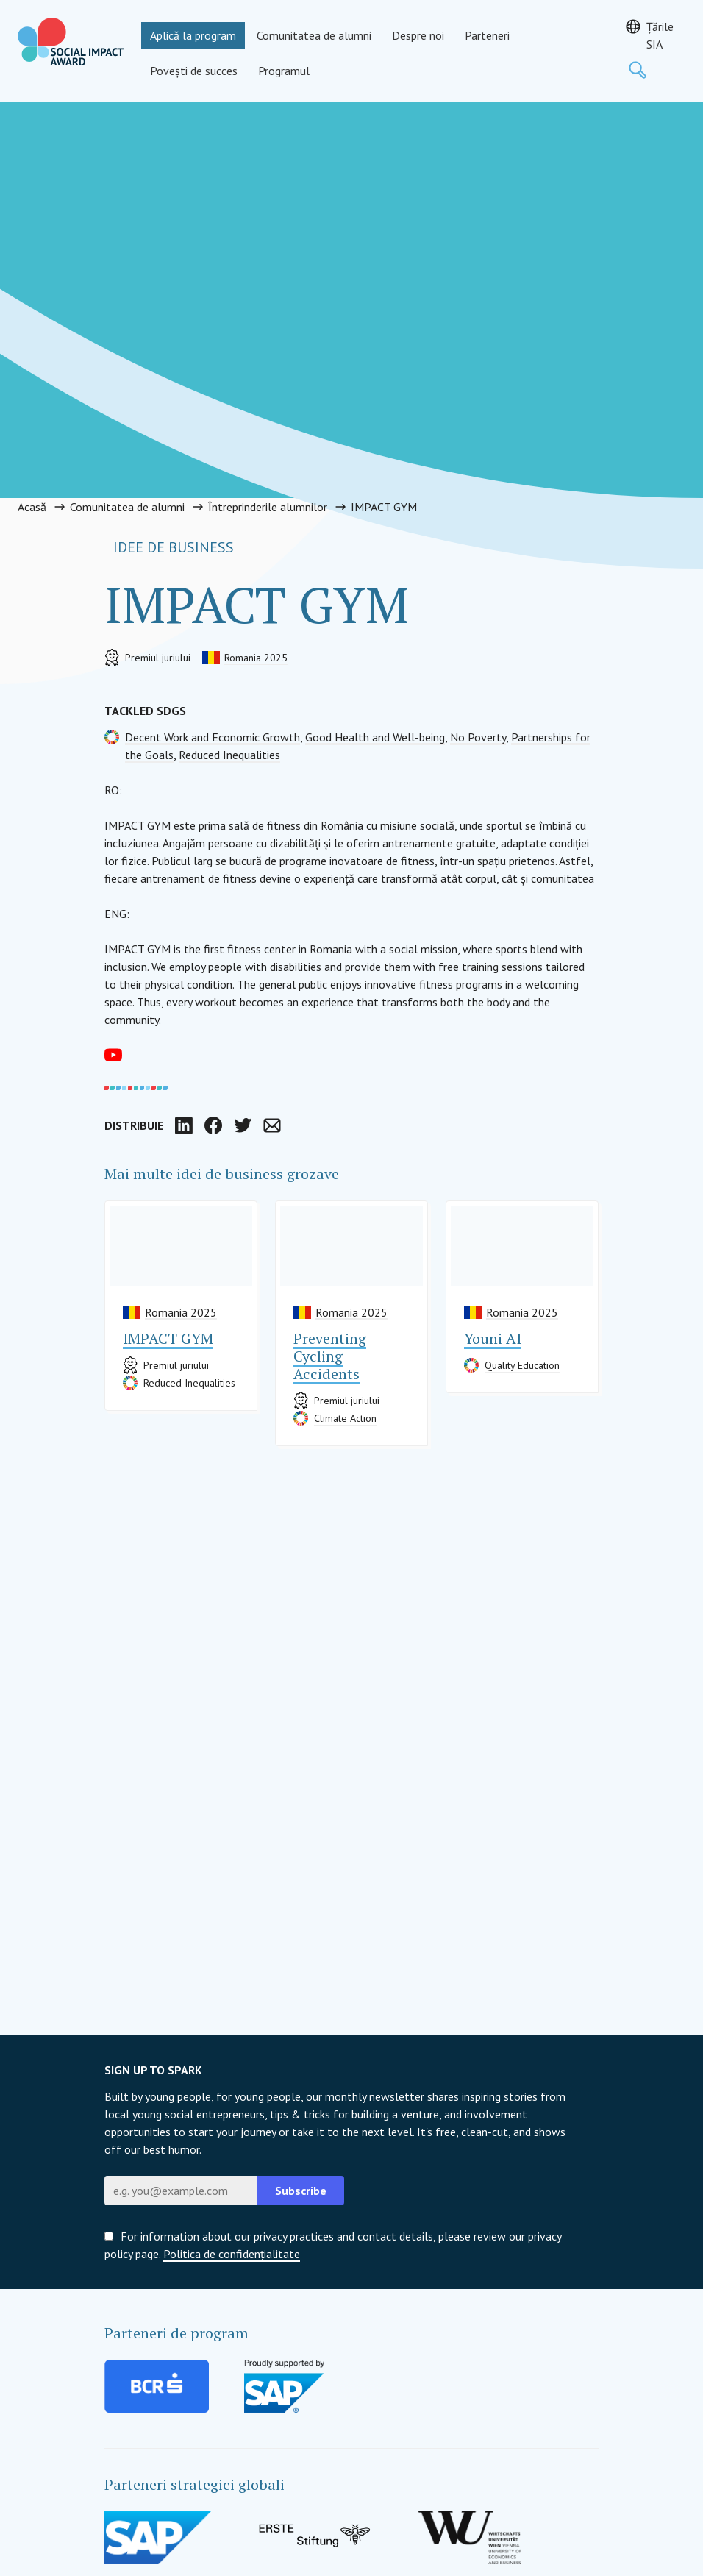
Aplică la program (193, 35)
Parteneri (487, 35)
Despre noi (418, 35)
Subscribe (300, 2190)
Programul (284, 70)
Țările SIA (660, 35)
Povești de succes (194, 70)
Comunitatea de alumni (314, 35)
